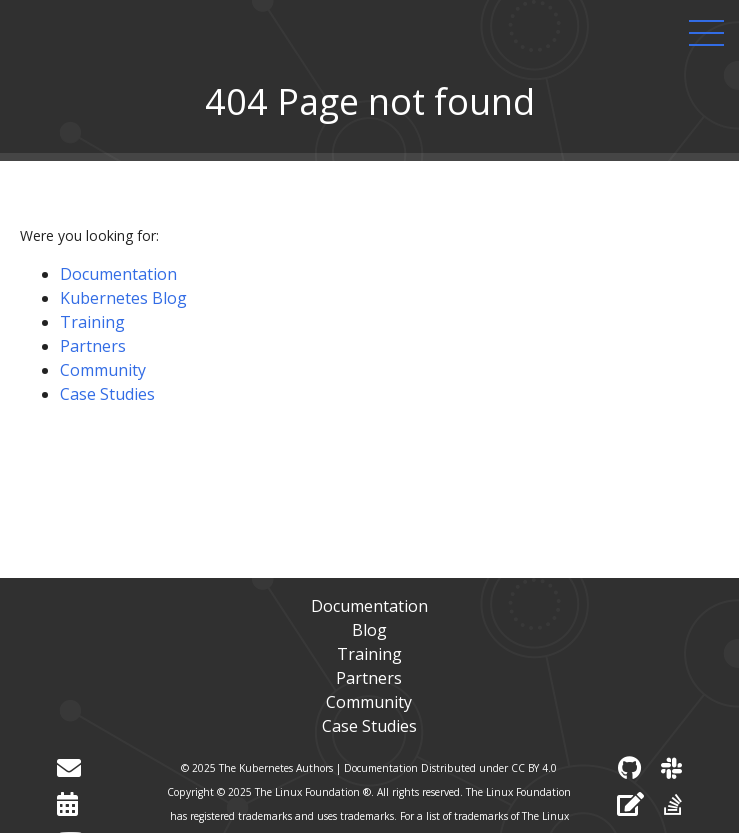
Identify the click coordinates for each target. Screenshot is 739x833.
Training (92, 322)
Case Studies (107, 394)
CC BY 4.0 (534, 768)
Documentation (118, 274)
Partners (93, 346)
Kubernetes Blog (123, 298)
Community (103, 370)
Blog (369, 630)
